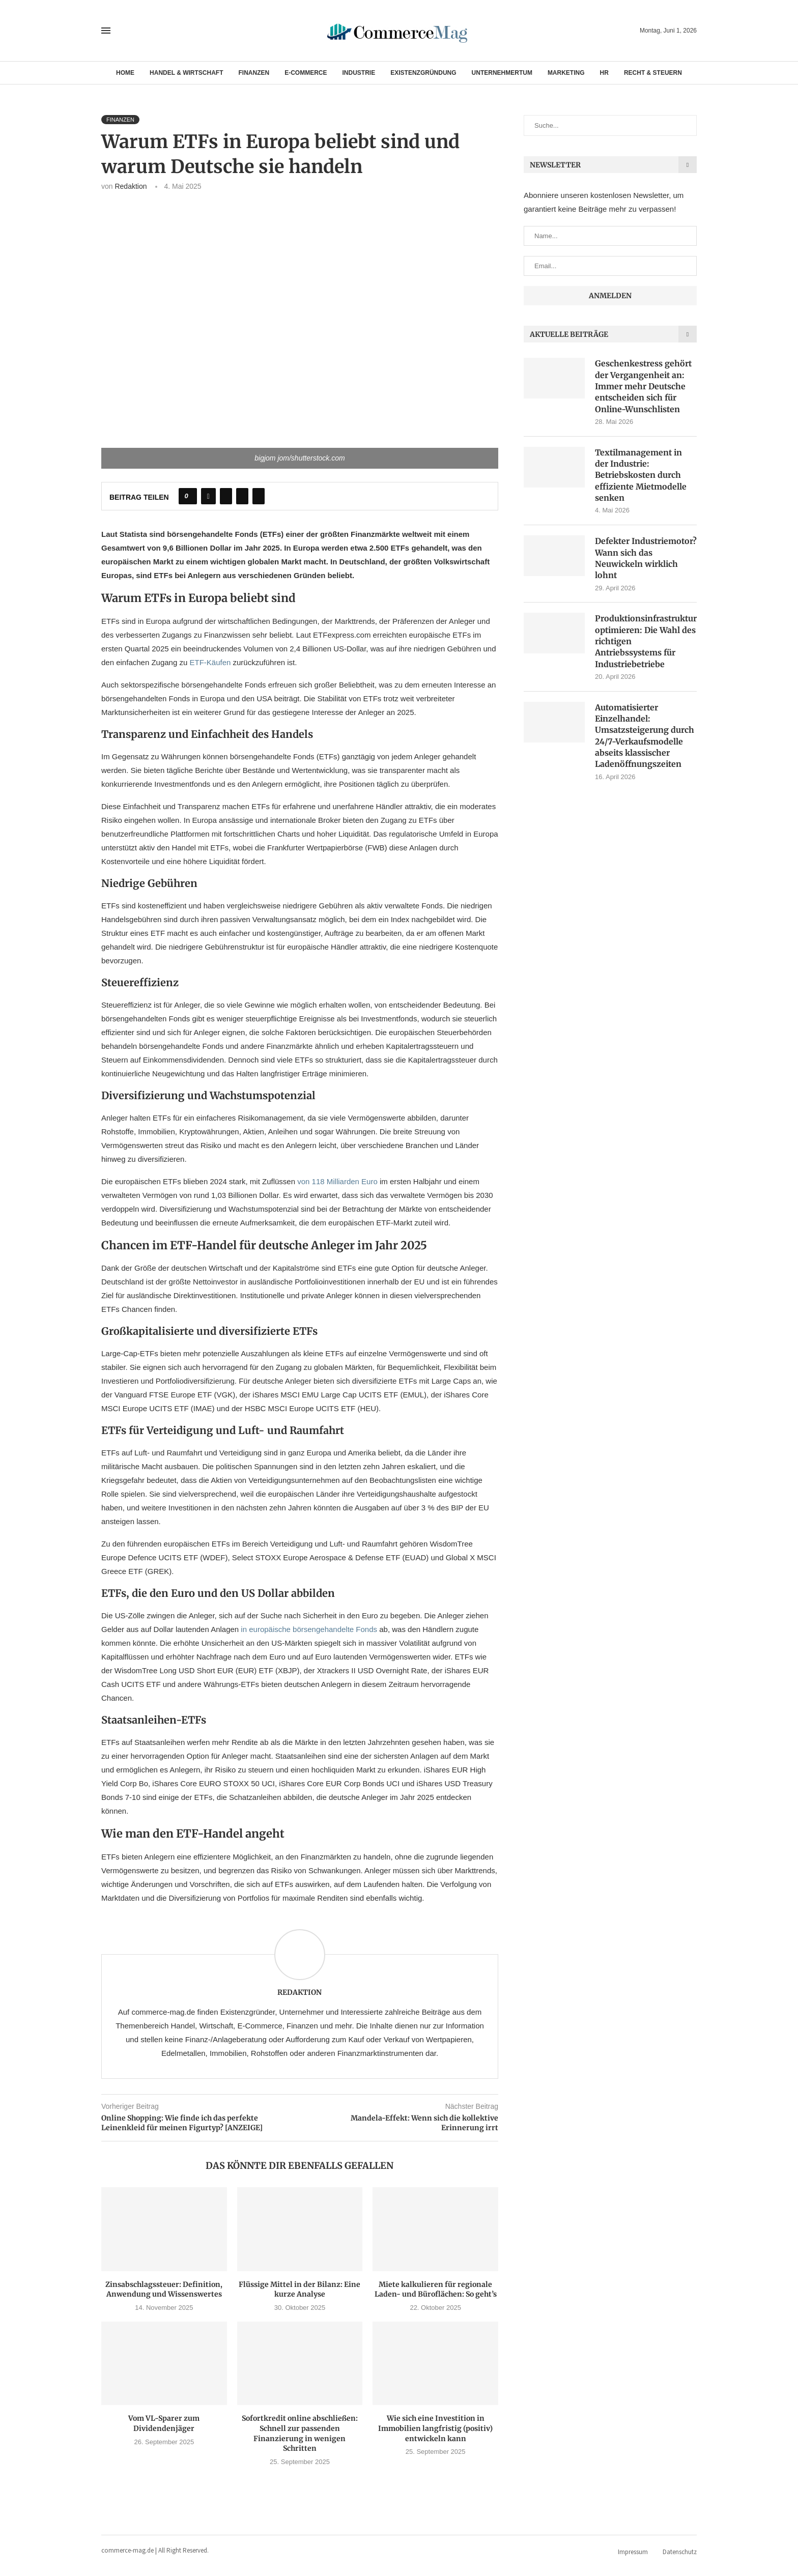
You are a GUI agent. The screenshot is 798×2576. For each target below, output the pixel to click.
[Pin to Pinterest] (242, 496)
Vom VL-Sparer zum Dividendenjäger (164, 2423)
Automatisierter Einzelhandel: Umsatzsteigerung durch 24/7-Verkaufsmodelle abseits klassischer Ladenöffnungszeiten (644, 736)
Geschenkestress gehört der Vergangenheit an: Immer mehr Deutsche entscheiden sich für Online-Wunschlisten (643, 386)
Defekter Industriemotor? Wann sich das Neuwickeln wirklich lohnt (646, 558)
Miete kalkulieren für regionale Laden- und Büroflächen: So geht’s (436, 2289)
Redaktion (131, 186)
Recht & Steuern (653, 72)
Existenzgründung (423, 72)
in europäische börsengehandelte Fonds (310, 1629)
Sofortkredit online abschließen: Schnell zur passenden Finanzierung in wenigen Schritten (300, 2433)
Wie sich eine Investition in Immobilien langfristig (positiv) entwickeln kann (435, 2428)
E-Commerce (305, 72)
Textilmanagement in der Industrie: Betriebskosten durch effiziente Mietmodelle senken (641, 475)
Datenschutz (680, 2552)
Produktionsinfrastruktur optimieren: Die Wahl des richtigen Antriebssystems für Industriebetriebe (646, 642)
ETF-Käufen (211, 662)
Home (125, 72)
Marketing (566, 72)
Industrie (359, 72)
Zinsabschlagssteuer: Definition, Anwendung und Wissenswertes (163, 2289)
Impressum (633, 2552)
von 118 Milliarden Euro (338, 1181)
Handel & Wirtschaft (186, 72)
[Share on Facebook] (208, 496)
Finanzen (254, 72)
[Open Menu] (105, 30)
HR (604, 72)
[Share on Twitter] (226, 496)
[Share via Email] (258, 496)
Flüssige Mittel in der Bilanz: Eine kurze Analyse (299, 2289)
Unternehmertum (502, 72)
